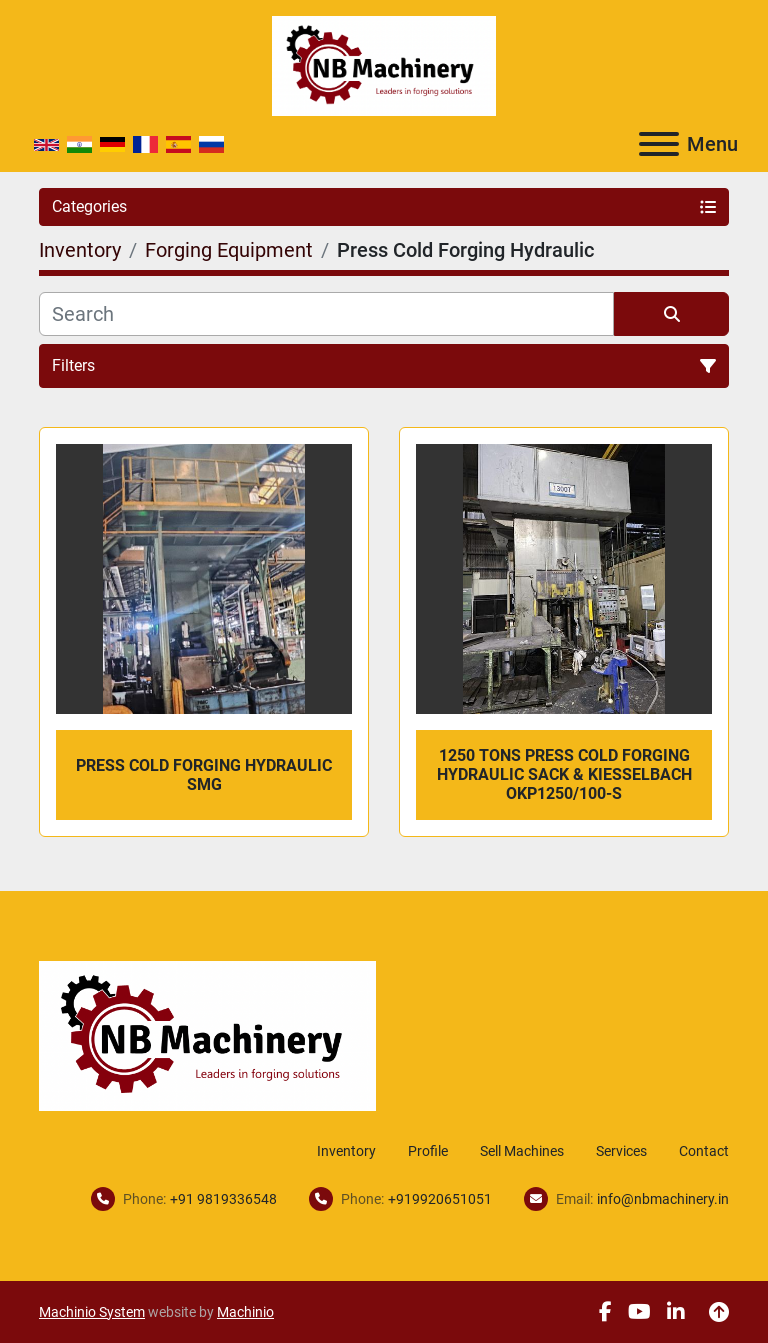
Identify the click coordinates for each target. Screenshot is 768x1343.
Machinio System (92, 1312)
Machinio (245, 1312)
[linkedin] (676, 1312)
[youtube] (639, 1312)
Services (621, 1151)
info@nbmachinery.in (663, 1199)
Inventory (346, 1151)
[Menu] (659, 144)
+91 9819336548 (223, 1199)
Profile (428, 1151)
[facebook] (605, 1312)
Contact (704, 1151)
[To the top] (719, 1312)
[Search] (326, 314)
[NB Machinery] (207, 1034)
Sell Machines (522, 1151)
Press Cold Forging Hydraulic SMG (204, 775)
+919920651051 (440, 1199)
